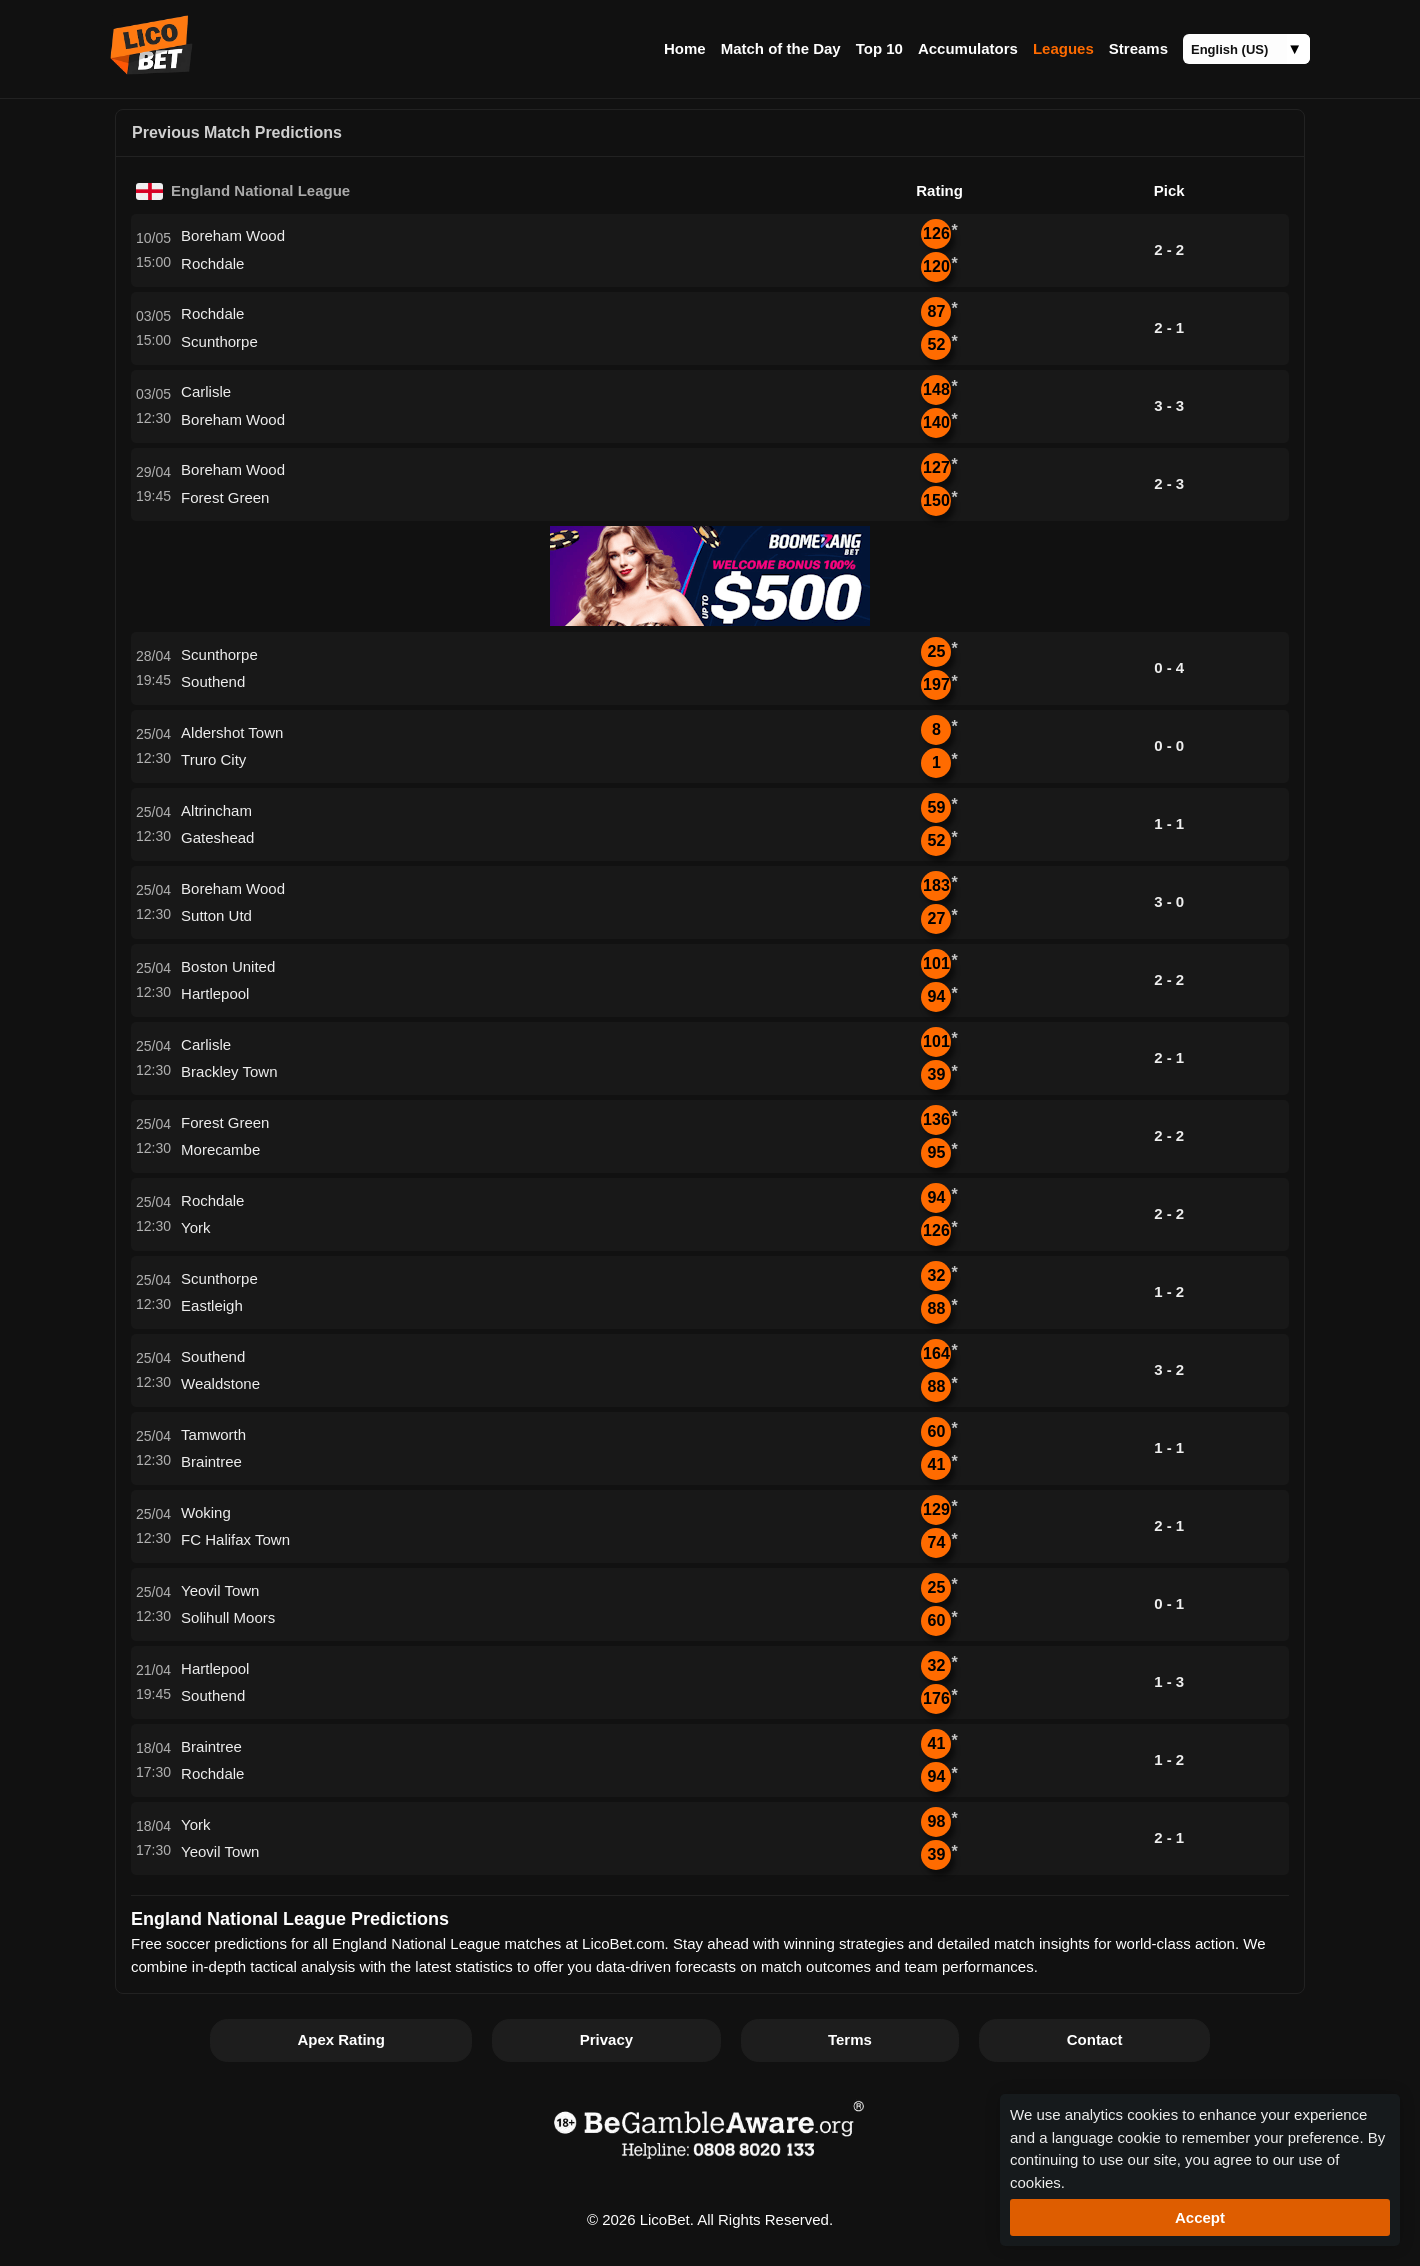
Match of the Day (781, 48)
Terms (850, 2039)
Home (685, 48)
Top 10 (879, 48)
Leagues (1063, 48)
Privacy (606, 2039)
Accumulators (968, 48)
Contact (1095, 2039)
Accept (1200, 2217)
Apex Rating (341, 2039)
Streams (1138, 48)
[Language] (1246, 49)
